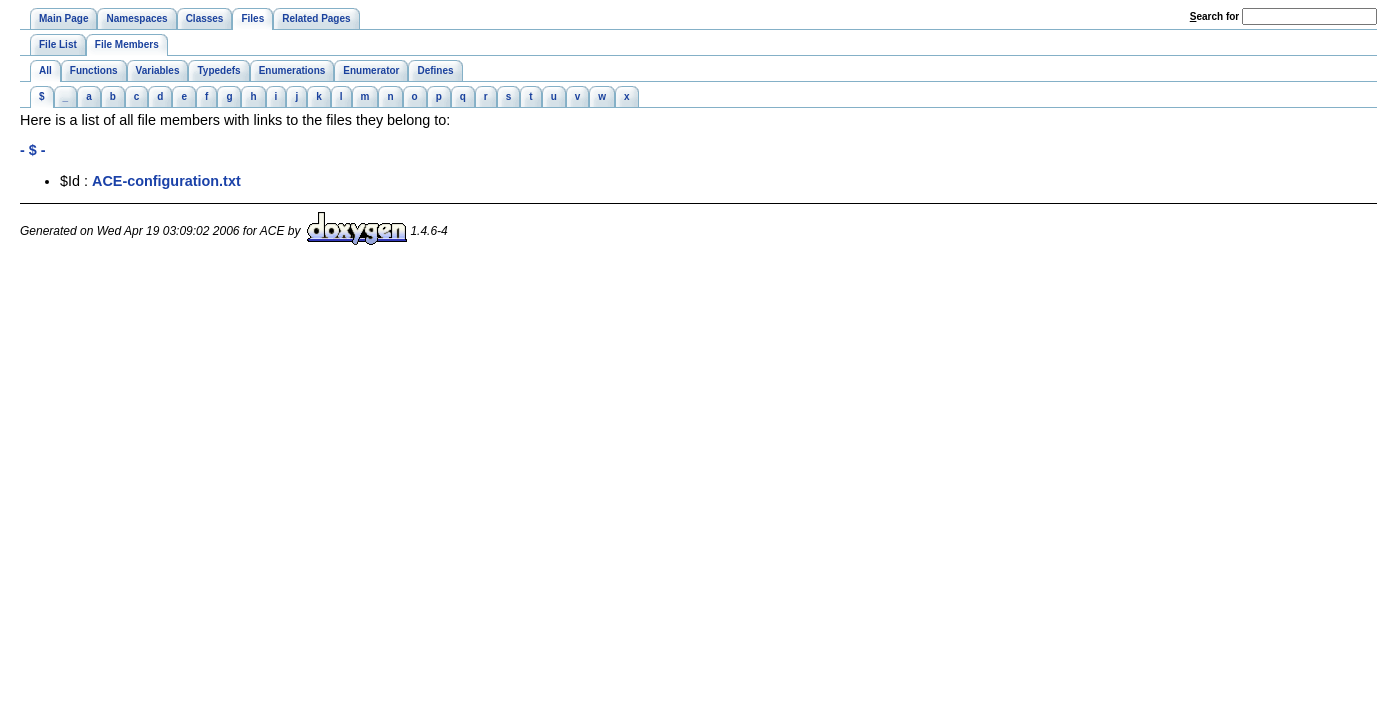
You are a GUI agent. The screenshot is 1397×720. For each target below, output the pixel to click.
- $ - (33, 150)
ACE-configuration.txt (166, 181)
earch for (1214, 16)
